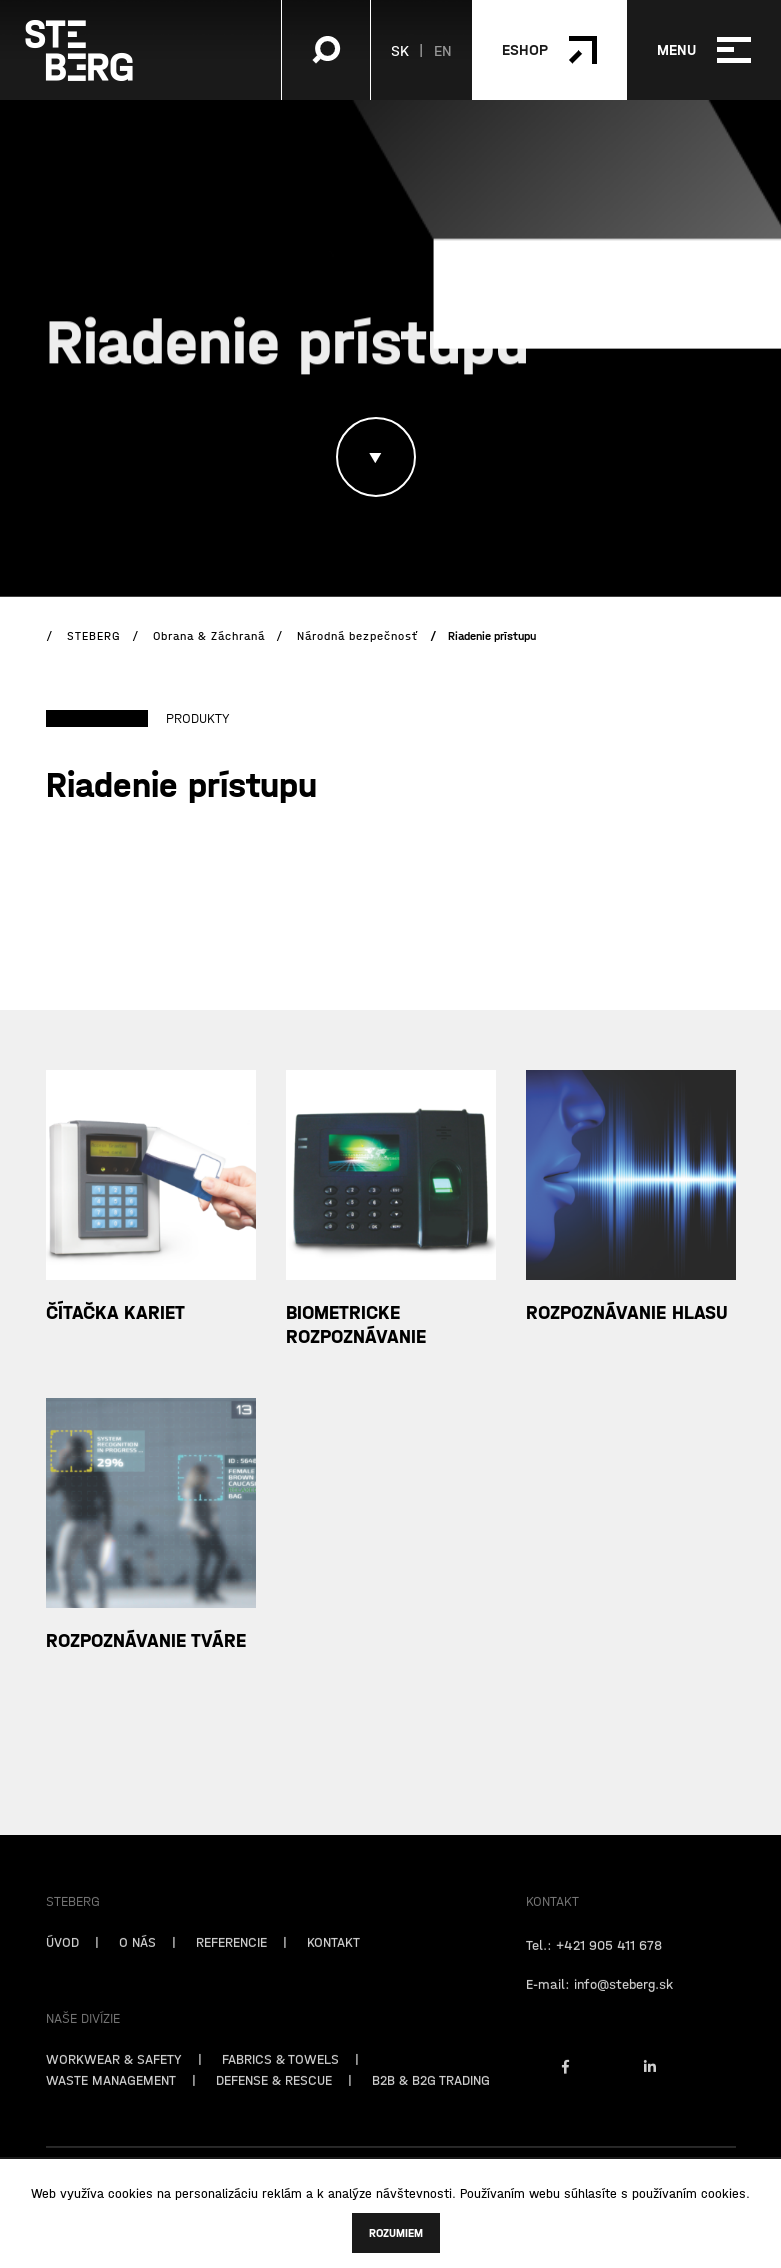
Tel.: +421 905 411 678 (594, 1961)
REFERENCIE (231, 1958)
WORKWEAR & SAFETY (114, 2075)
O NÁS (137, 1958)
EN (443, 50)
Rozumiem (396, 2233)
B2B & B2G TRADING (431, 2096)
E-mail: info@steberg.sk (599, 2000)
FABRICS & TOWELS (280, 2075)
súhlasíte (590, 2193)
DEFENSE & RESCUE (274, 2096)
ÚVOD (62, 1958)
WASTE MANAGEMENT (111, 2096)
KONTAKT (333, 1958)
